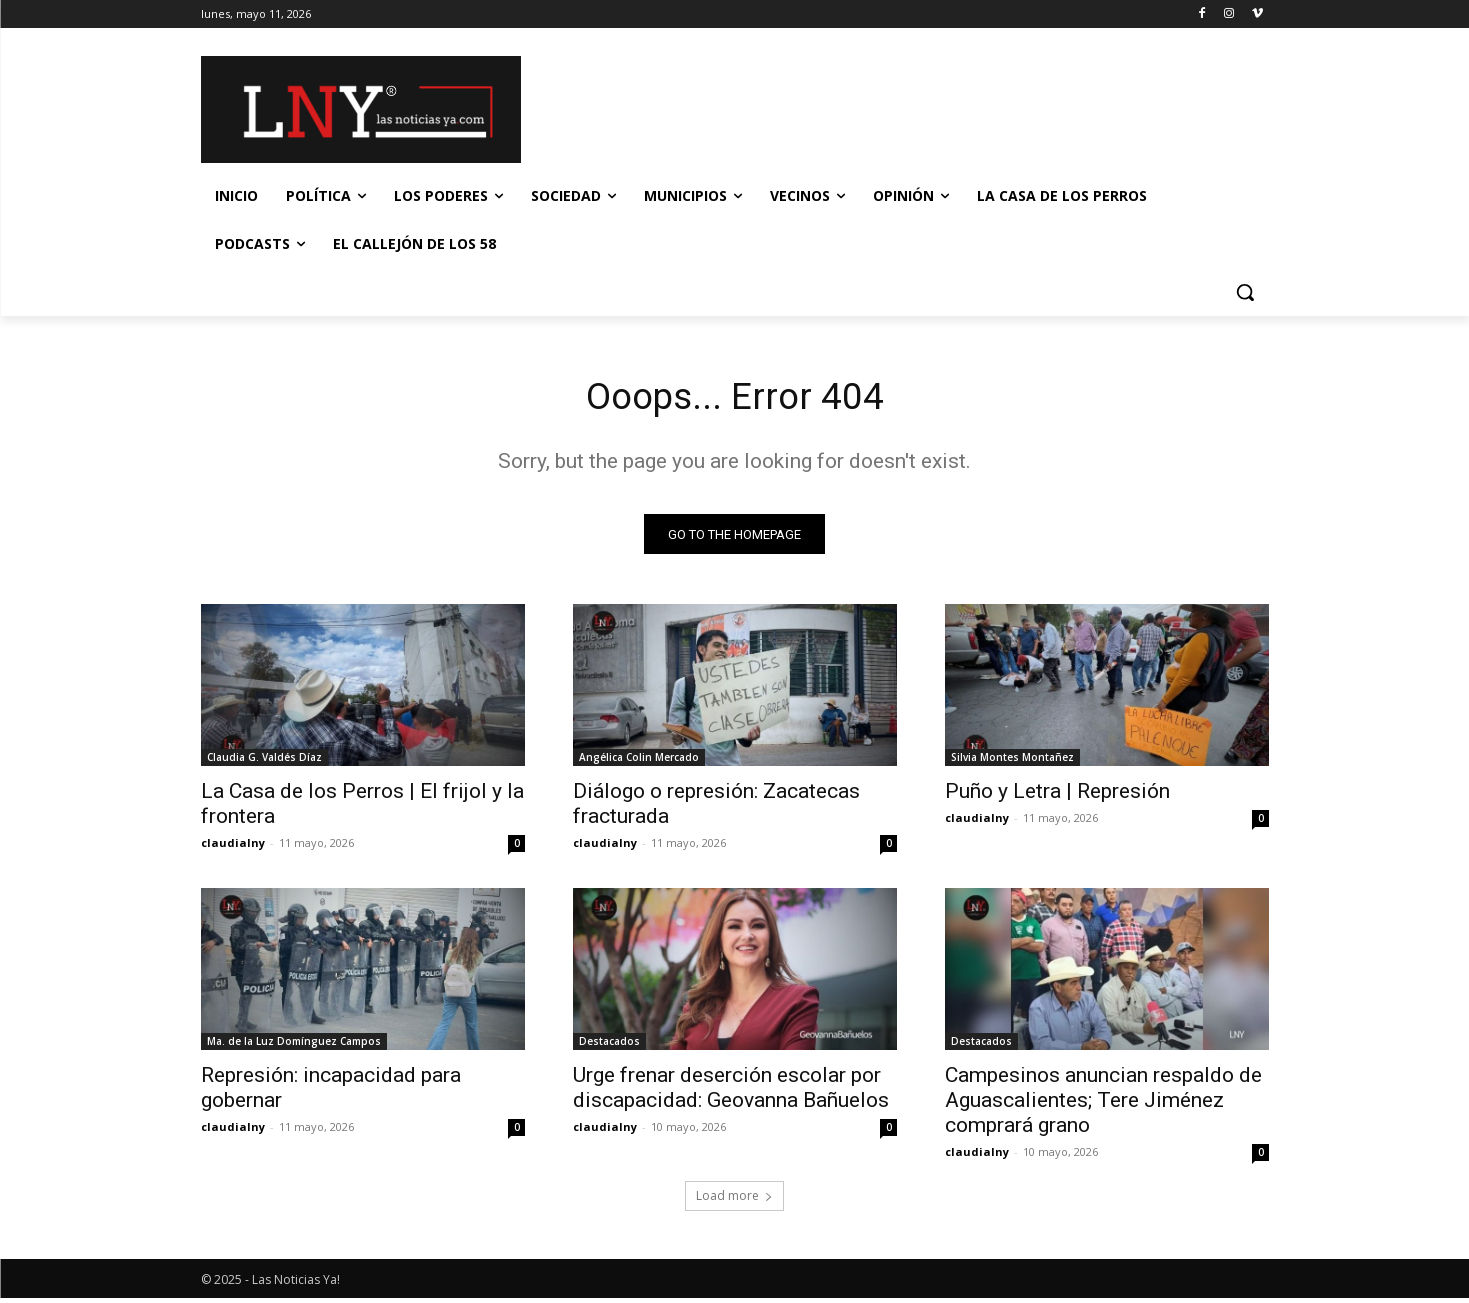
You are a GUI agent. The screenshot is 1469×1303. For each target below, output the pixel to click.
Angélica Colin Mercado (639, 762)
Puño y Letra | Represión (1057, 796)
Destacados (609, 1046)
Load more (734, 1200)
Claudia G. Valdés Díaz (264, 762)
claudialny (233, 847)
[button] (1245, 292)
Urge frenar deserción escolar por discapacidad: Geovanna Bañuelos (731, 1092)
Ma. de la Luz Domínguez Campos (294, 1046)
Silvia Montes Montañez (1012, 762)
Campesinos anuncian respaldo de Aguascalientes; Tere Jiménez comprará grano (1103, 1105)
